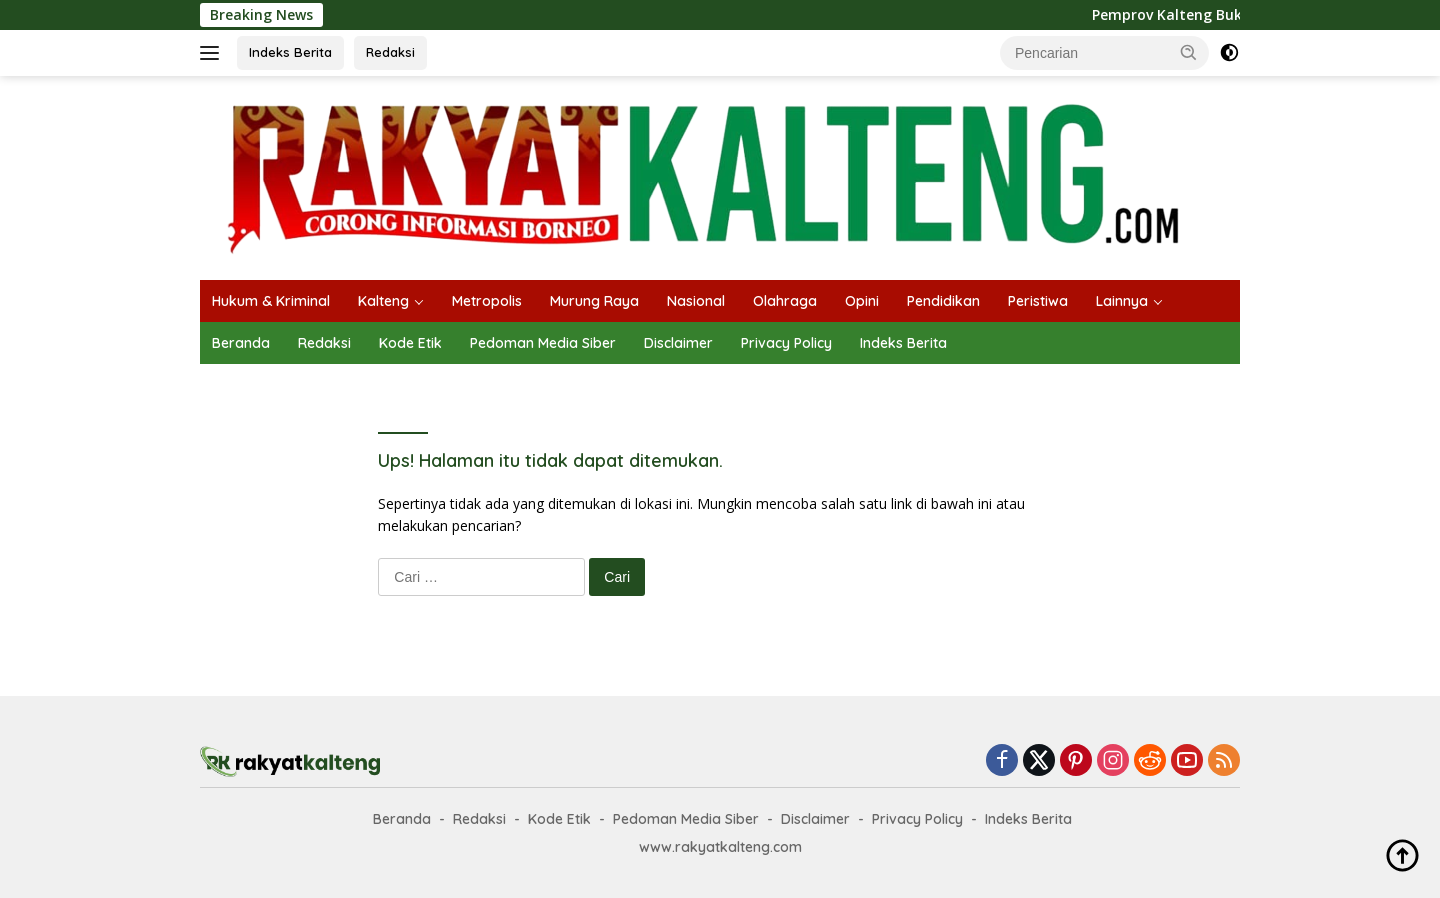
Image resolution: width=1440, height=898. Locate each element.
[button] (1189, 52)
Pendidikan (943, 301)
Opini (862, 301)
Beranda (241, 343)
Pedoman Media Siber (543, 343)
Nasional (696, 301)
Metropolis (487, 301)
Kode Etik (410, 343)
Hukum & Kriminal (271, 301)
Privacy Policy (786, 343)
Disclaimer (678, 343)
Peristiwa (1038, 301)
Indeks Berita (290, 52)
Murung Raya (594, 301)
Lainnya (1122, 301)
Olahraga (785, 301)
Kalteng (383, 301)
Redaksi (390, 52)
